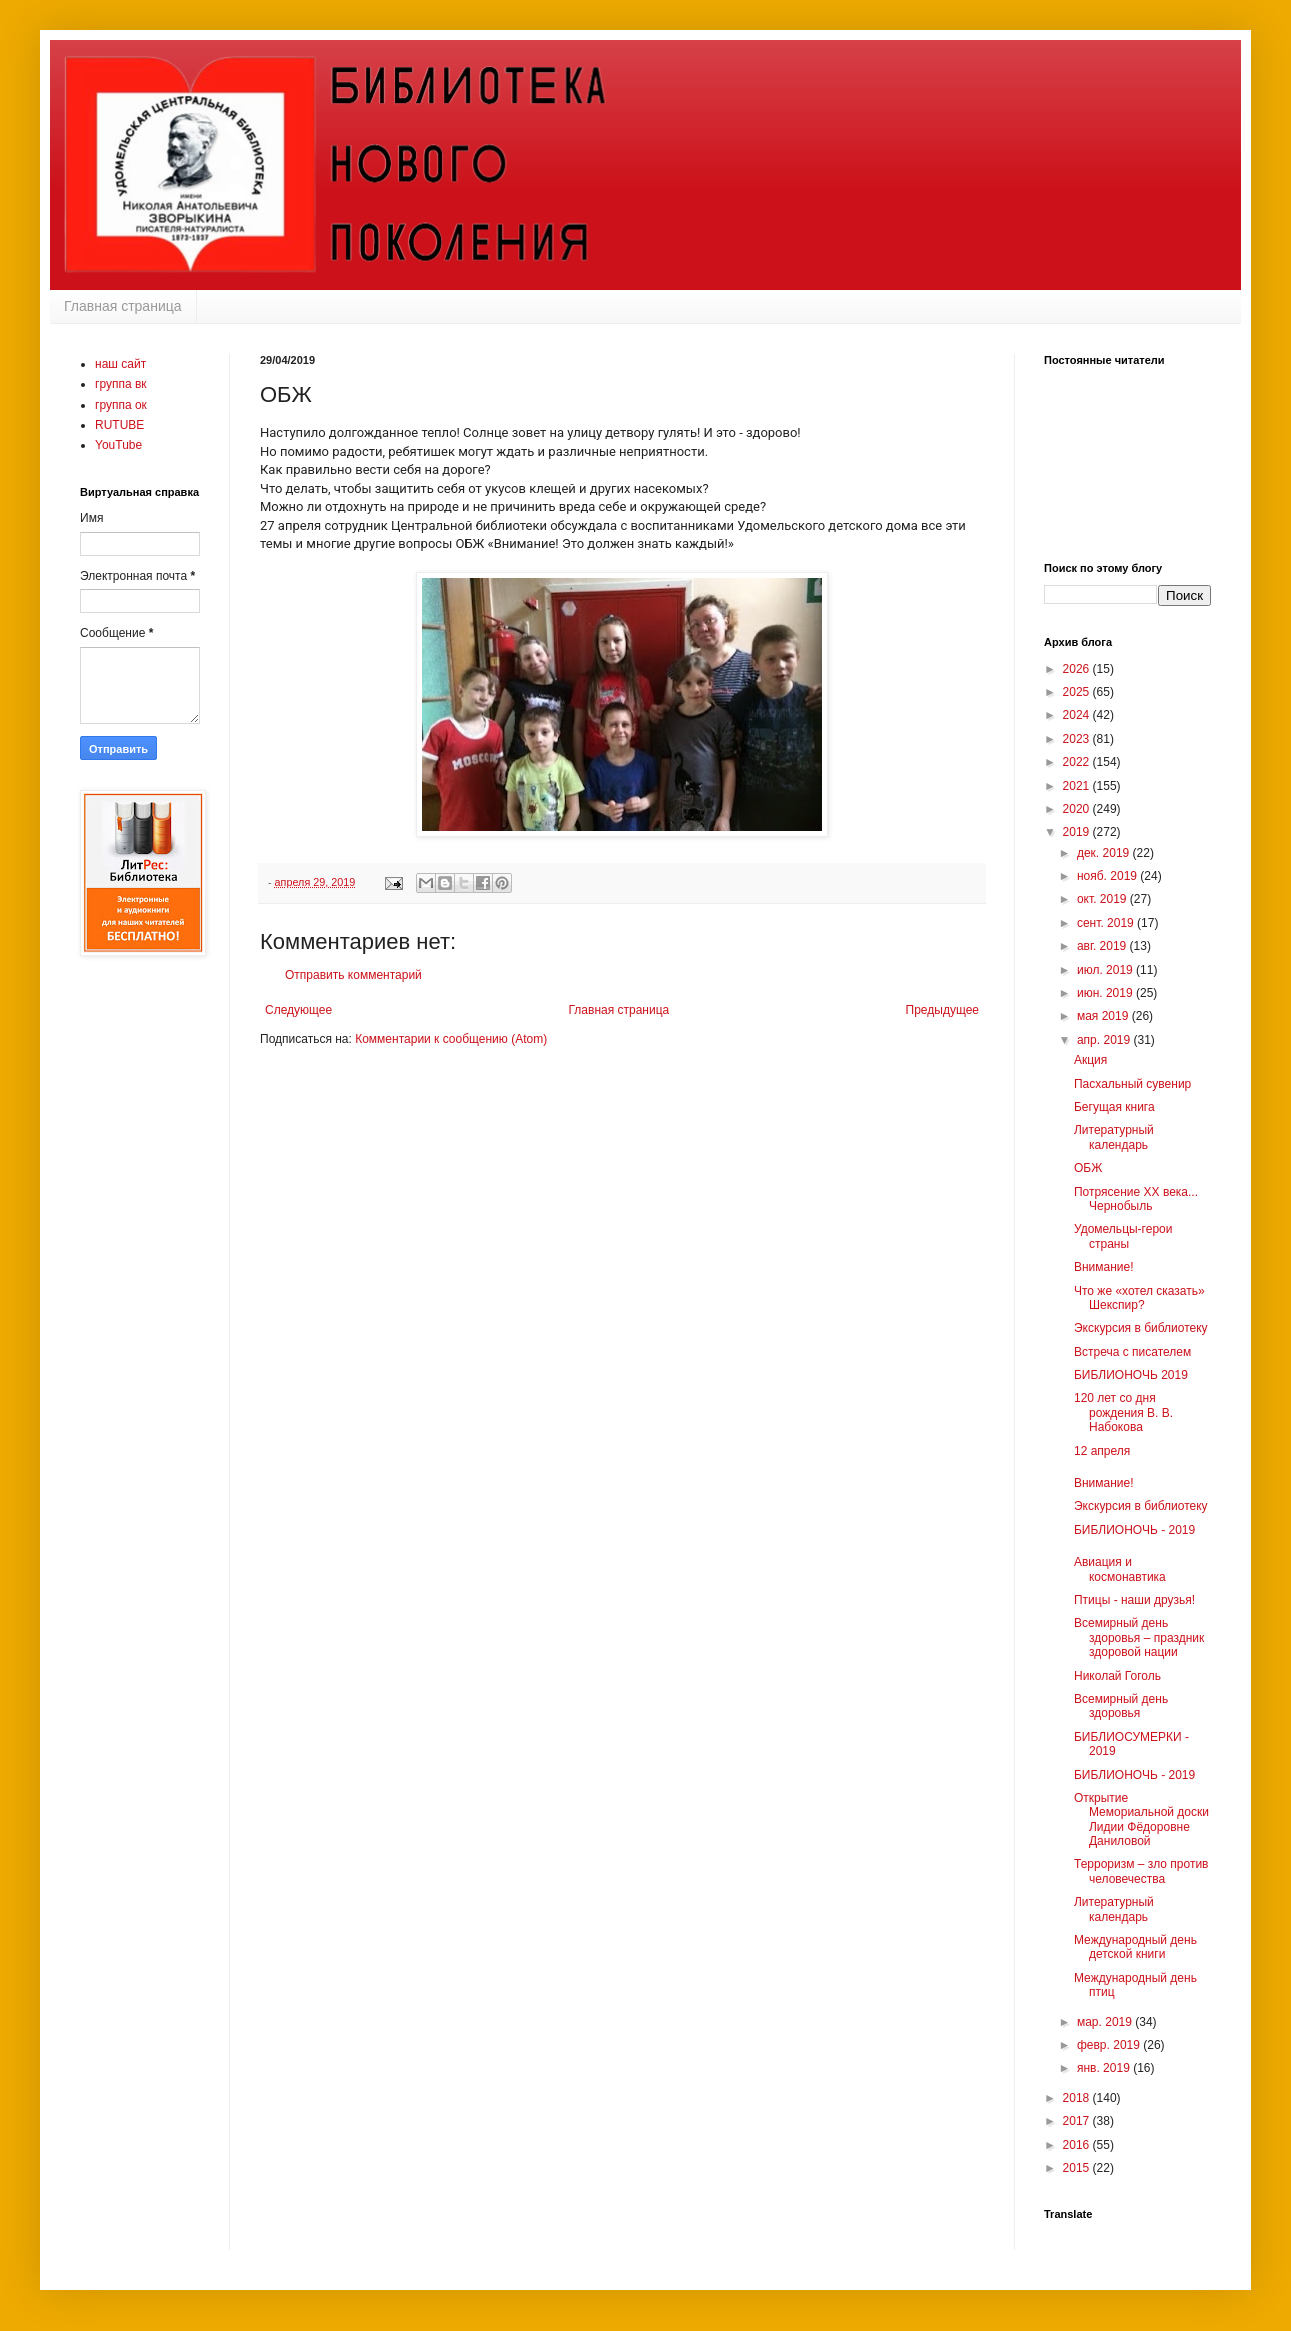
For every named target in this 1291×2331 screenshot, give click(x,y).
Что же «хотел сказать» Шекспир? (1139, 1298)
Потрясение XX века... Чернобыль (1136, 1199)
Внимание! (1104, 1267)
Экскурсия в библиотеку (1141, 1328)
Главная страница (123, 306)
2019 (1078, 832)
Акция (1090, 1060)
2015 (1078, 2168)
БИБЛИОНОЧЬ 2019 (1131, 1375)
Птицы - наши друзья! (1134, 1600)
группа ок (121, 405)
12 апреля (1102, 1451)
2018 (1078, 2098)
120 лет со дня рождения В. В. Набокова (1123, 1412)
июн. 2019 (1106, 993)
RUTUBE (119, 425)
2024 (1078, 715)
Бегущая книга (1114, 1107)
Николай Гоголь (1117, 1676)
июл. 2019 (1106, 970)
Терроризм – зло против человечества (1141, 1871)
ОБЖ (1088, 1168)
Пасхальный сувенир (1132, 1084)
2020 (1078, 809)
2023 (1078, 739)
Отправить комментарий (353, 975)
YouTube (118, 445)
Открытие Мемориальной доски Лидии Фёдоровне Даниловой (1141, 1819)
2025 (1078, 692)
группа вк (121, 384)
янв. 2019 (1105, 2068)
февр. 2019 (1110, 2045)
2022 (1078, 762)
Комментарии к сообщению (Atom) (451, 1039)
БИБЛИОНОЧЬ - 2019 (1134, 1530)
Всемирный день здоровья (1121, 1706)
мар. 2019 (1106, 2022)
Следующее (298, 1010)
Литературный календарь (1114, 1137)
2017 (1078, 2121)
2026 (1078, 669)
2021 (1078, 786)
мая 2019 (1104, 1016)
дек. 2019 (1105, 853)
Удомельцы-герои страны (1123, 1236)
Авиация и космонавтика (1120, 1569)
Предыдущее (942, 1010)
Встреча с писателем (1132, 1352)
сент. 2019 (1107, 923)
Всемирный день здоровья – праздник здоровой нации (1139, 1637)
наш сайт (120, 364)
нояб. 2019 (1108, 876)
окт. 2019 (1103, 899)
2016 (1078, 2145)
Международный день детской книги (1135, 1947)
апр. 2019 (1105, 1040)
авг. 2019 (1103, 946)
